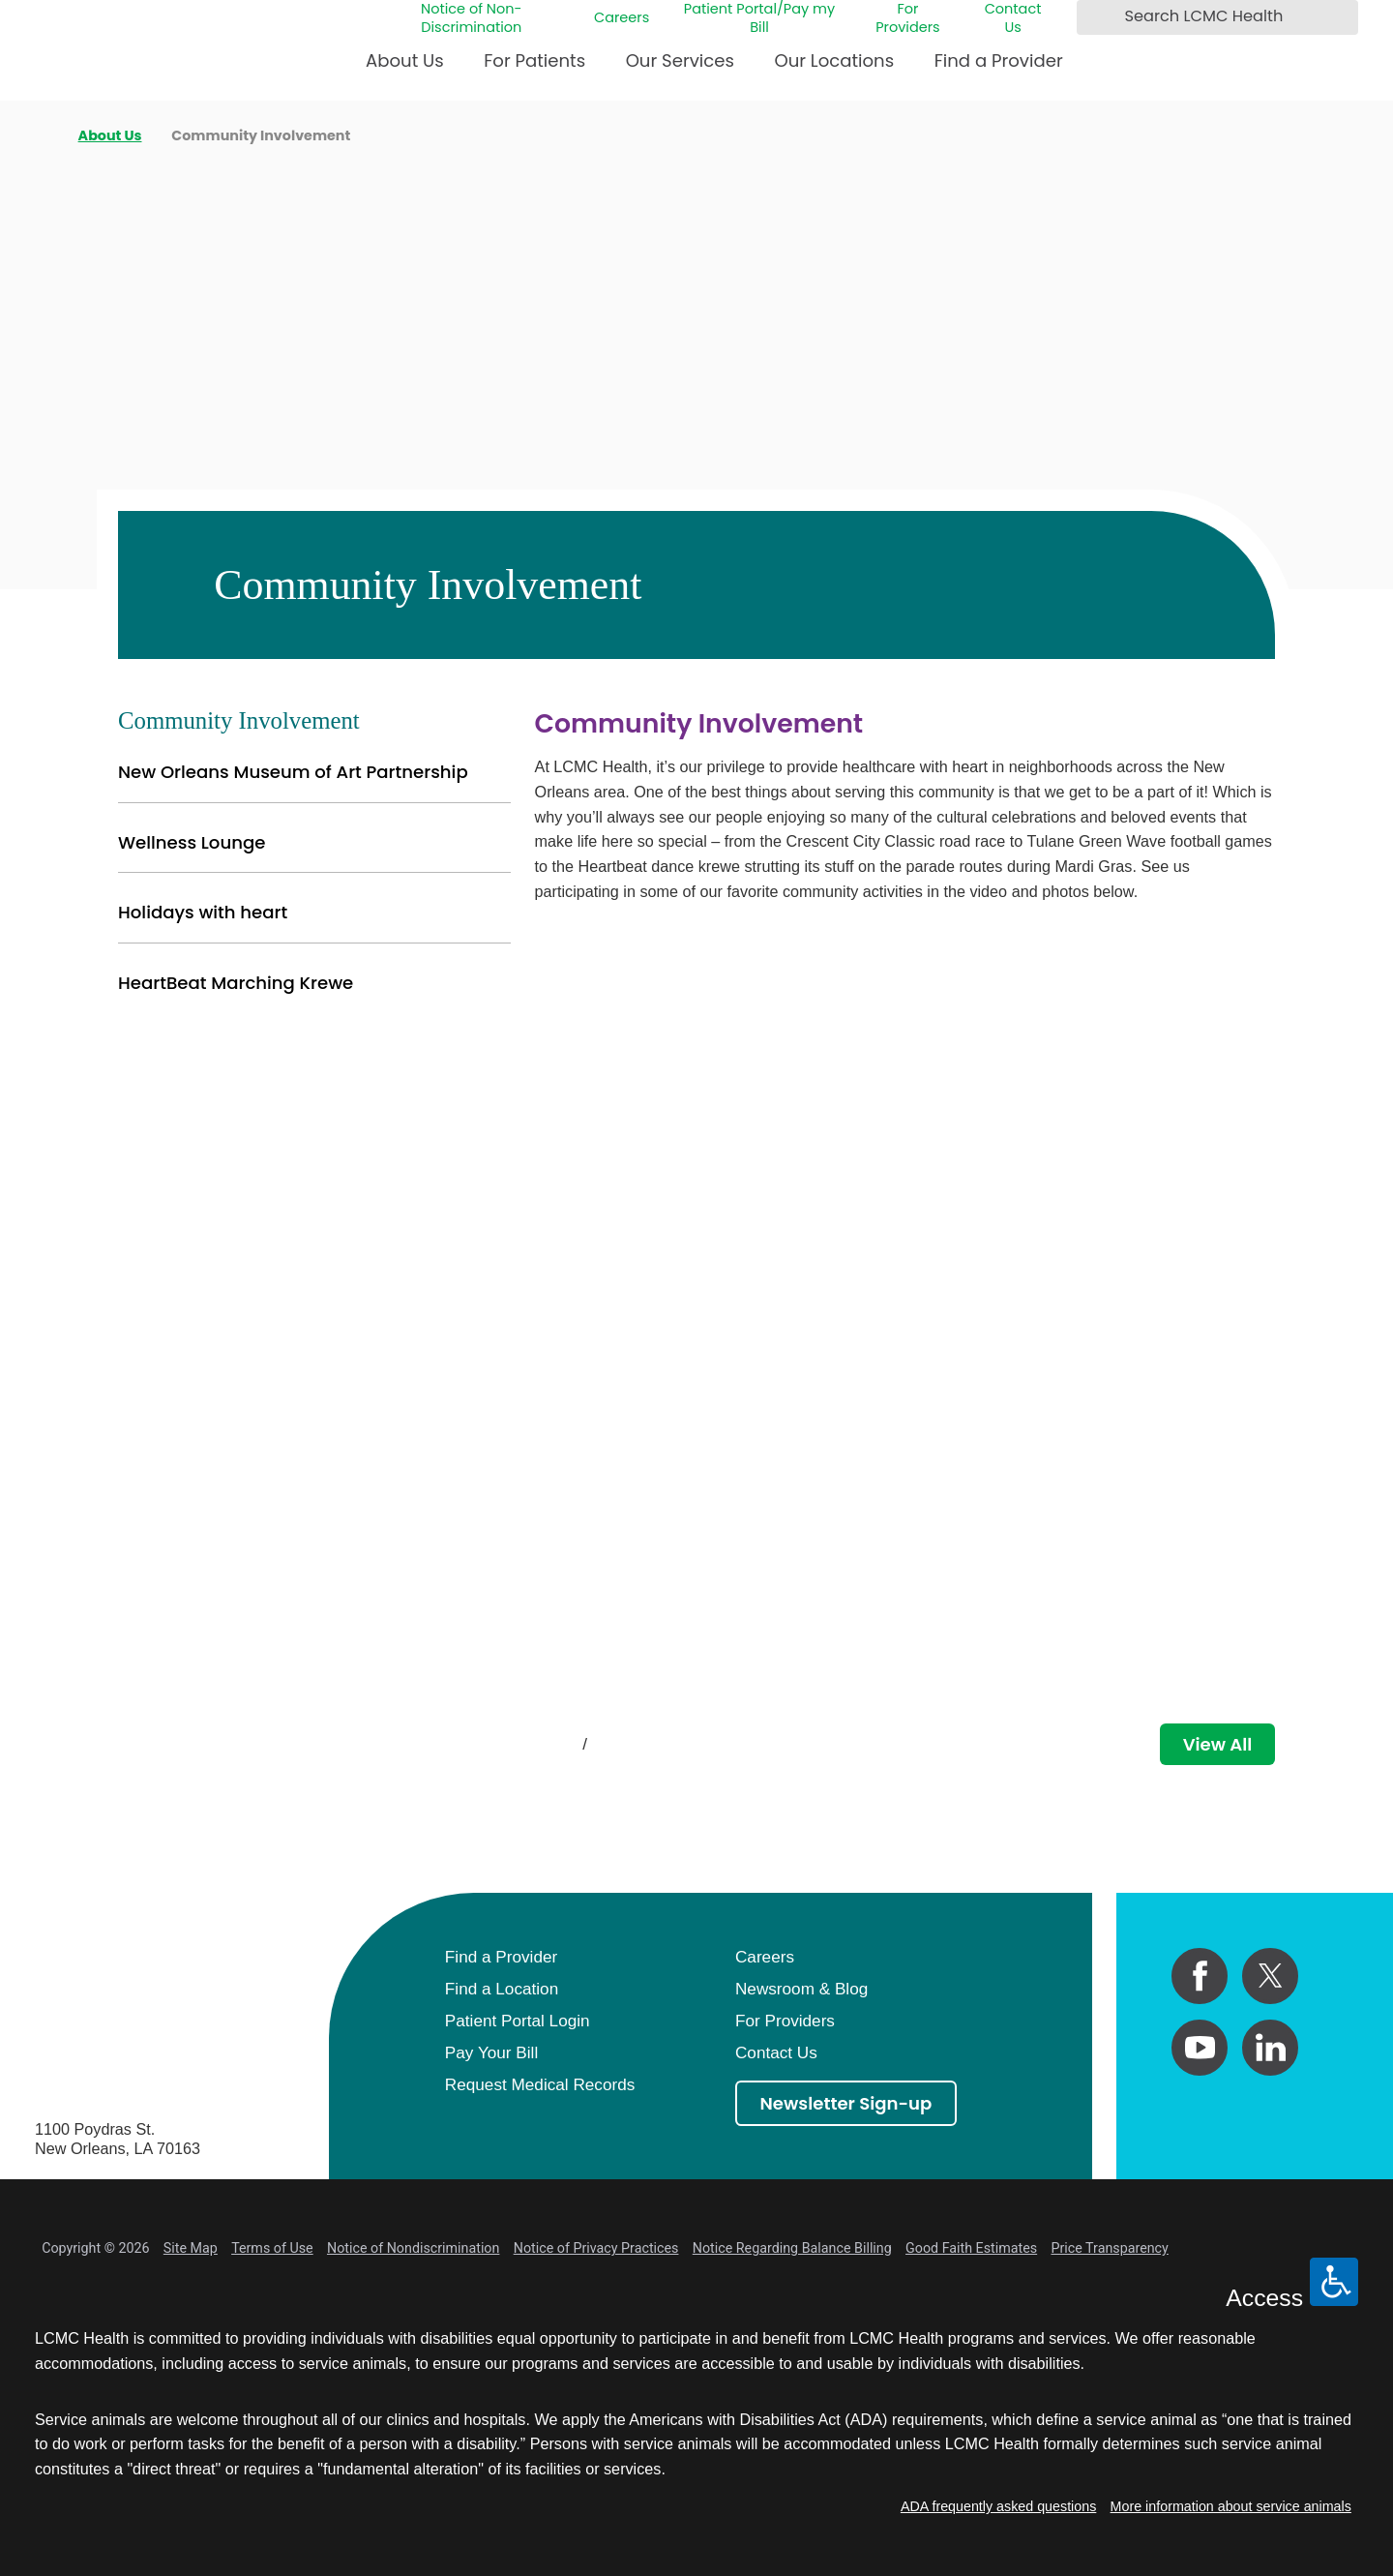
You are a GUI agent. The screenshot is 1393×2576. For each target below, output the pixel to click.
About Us (405, 60)
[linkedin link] (1270, 2048)
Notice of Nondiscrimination (413, 2248)
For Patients (534, 60)
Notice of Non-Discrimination (471, 18)
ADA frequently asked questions (998, 2506)
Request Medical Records (540, 2084)
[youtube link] (1199, 2048)
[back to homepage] (41, 135)
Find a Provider (998, 60)
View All (1218, 1744)
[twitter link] (1270, 1976)
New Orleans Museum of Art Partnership (293, 772)
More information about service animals (1231, 2506)
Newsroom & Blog (801, 1988)
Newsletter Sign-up (846, 2103)
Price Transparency (1109, 2248)
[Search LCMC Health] (1096, 17)
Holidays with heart (202, 912)
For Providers (907, 18)
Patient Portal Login (517, 2020)
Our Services (680, 60)
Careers (621, 18)
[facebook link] (1199, 1976)
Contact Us (1013, 18)
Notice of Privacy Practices (596, 2248)
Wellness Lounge (191, 842)
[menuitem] (405, 69)
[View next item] (627, 1744)
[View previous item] (543, 1744)
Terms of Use (272, 2248)
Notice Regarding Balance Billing (792, 2248)
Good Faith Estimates (971, 2248)
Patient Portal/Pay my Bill (759, 18)
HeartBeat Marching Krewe (235, 983)
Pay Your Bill (491, 2052)
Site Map (190, 2248)
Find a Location (501, 1988)
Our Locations (834, 60)
